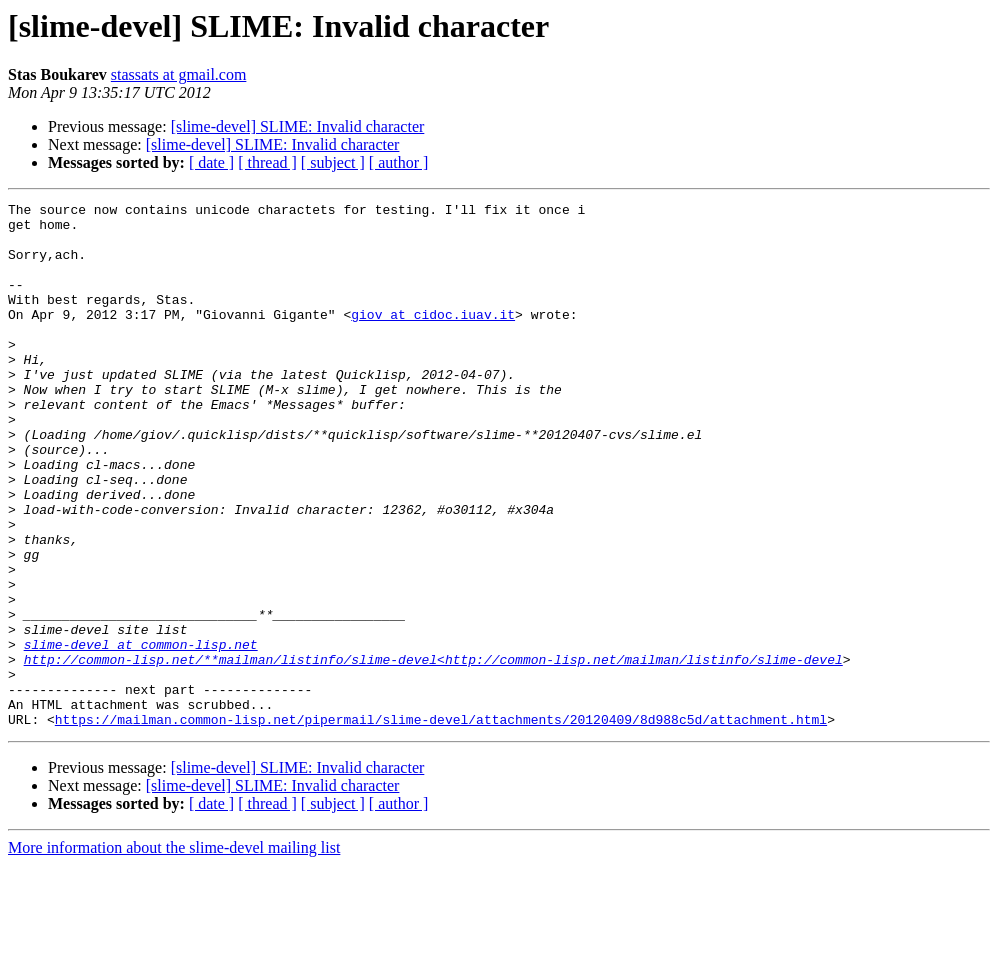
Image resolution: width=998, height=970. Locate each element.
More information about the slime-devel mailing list (174, 952)
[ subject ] (333, 162)
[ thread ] (267, 162)
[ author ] (399, 162)
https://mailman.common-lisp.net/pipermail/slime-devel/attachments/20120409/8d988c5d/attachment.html (441, 824)
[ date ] (211, 162)
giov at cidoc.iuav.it (433, 338)
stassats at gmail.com (179, 74)
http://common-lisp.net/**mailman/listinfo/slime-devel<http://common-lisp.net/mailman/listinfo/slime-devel (433, 752)
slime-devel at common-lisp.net (141, 734)
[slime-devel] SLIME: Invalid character (298, 126)
